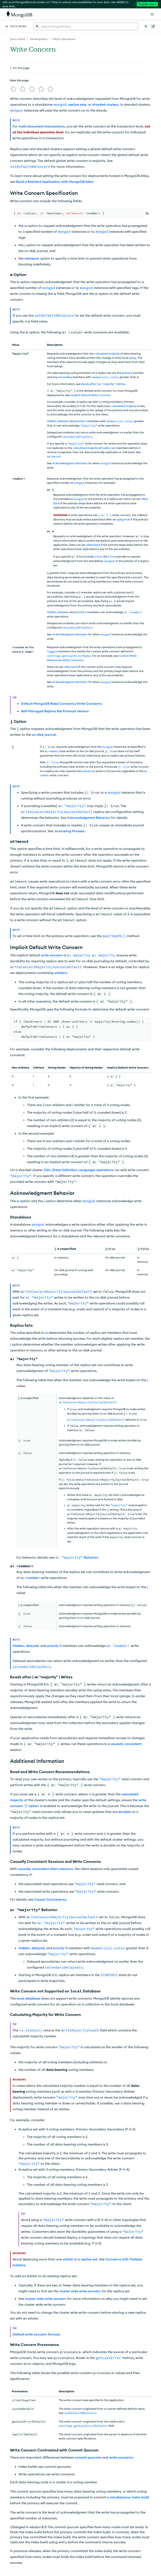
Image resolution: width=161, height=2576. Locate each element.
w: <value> (51, 751)
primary (127, 373)
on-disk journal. (44, 734)
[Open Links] (152, 14)
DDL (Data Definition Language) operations (79, 1170)
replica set (109, 448)
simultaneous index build (129, 2497)
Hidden (51, 421)
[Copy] (147, 213)
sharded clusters (105, 104)
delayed (63, 421)
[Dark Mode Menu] (153, 26)
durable (124, 1812)
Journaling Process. (69, 831)
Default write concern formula (36, 2334)
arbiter (68, 2259)
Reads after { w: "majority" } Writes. (103, 384)
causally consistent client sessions (45, 1869)
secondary (65, 377)
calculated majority (106, 353)
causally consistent (126, 1744)
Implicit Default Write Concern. (91, 395)
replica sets (77, 104)
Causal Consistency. (50, 1899)
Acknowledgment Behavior (70, 463)
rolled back (93, 544)
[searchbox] (85, 26)
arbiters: (61, 973)
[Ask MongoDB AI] (146, 26)
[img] (13, 89)
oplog (132, 357)
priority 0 (81, 421)
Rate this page (19, 80)
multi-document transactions (41, 126)
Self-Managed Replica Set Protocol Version (55, 711)
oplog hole (123, 519)
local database (28, 1998)
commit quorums (88, 2457)
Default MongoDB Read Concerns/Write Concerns (61, 703)
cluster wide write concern (80, 2291)
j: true (98, 556)
